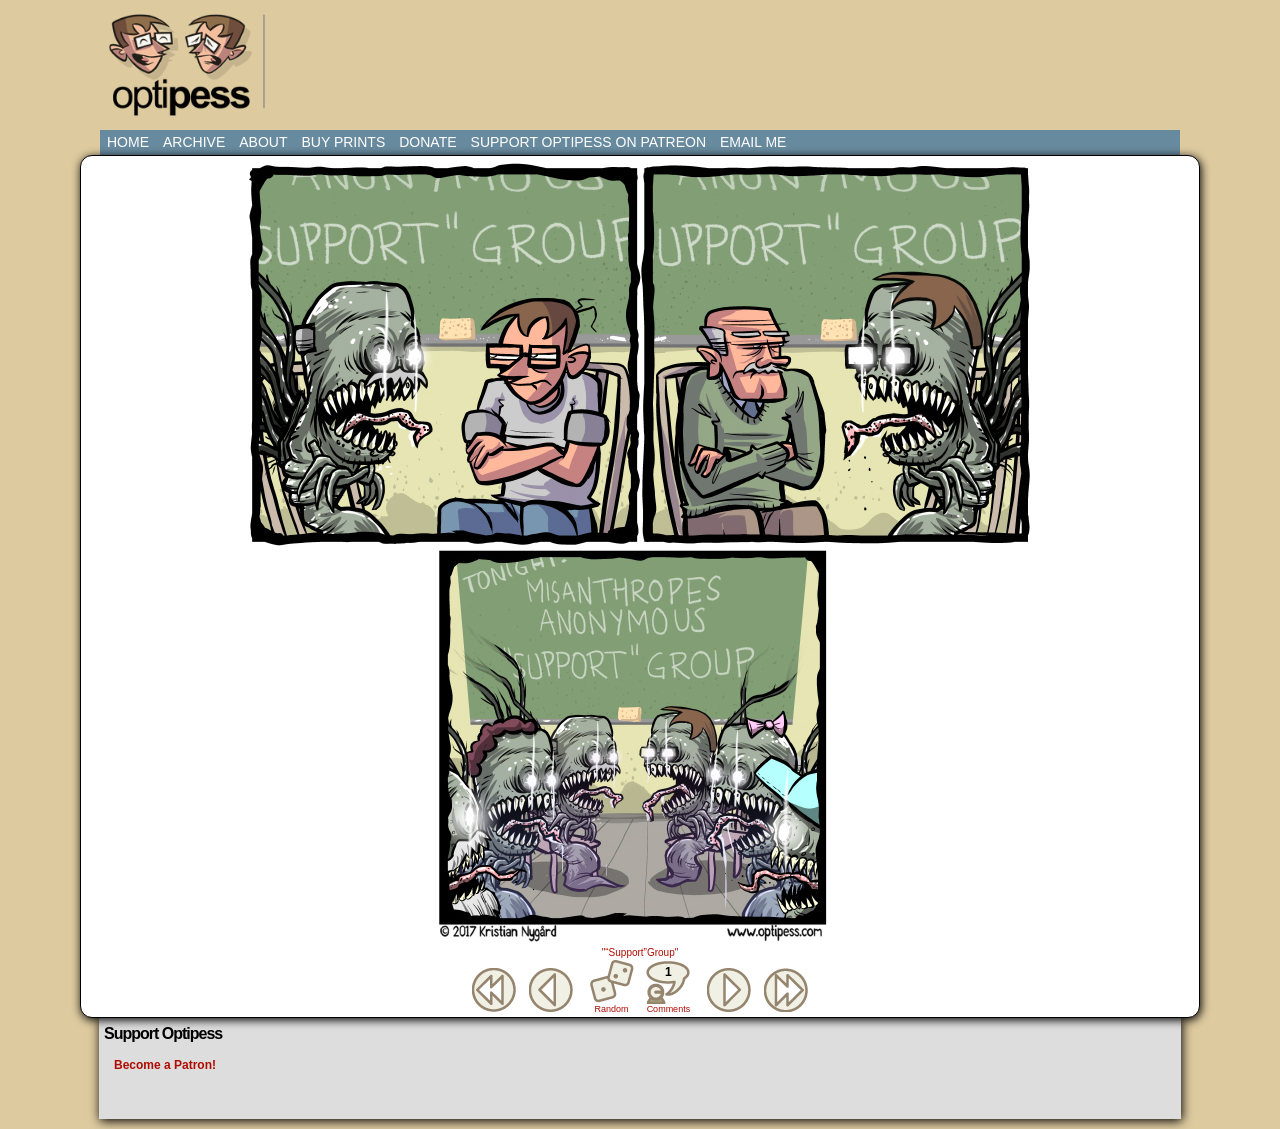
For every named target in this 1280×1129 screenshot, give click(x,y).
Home (128, 142)
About (263, 142)
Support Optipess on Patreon (588, 142)
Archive (194, 142)
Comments (668, 987)
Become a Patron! (165, 1065)
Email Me (753, 142)
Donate (427, 142)
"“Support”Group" (640, 952)
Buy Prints (343, 142)
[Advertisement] (644, 55)
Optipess (190, 70)
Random (612, 1009)
